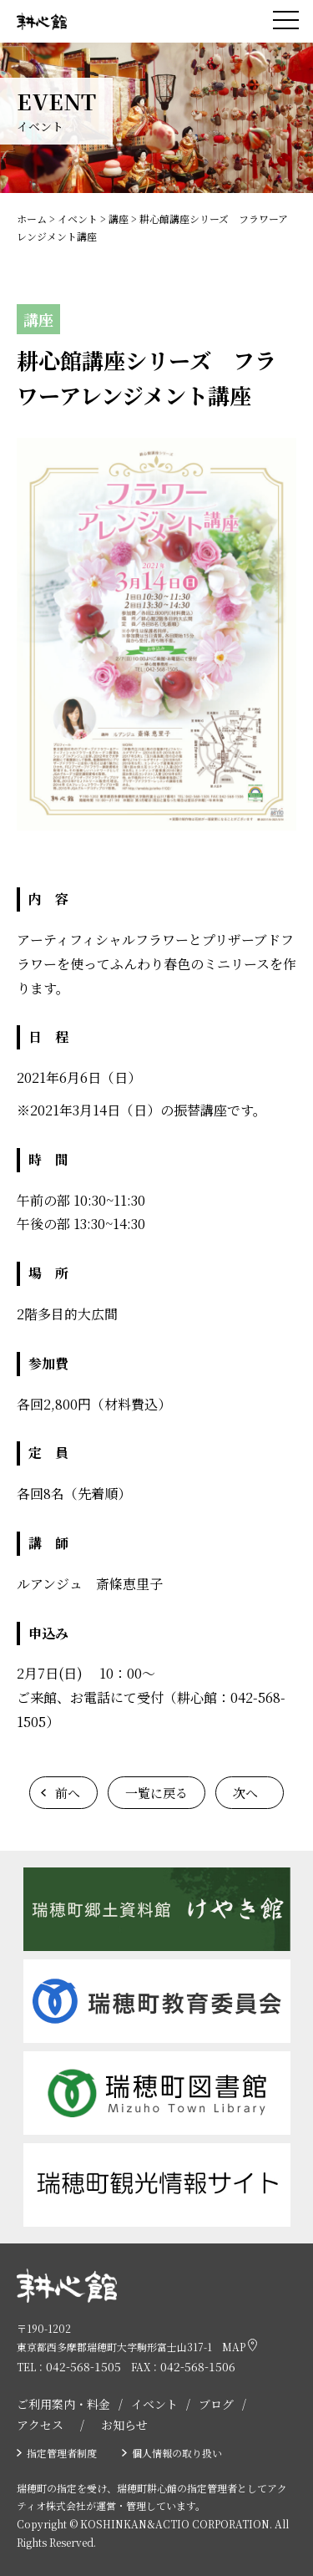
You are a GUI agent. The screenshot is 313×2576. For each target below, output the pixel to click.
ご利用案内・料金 (63, 2404)
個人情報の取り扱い (177, 2453)
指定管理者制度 (62, 2453)
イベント (154, 2404)
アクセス (40, 2424)
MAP (239, 2346)
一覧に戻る (156, 1792)
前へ (67, 1792)
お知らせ (124, 2424)
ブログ (216, 2404)
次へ (245, 1792)
